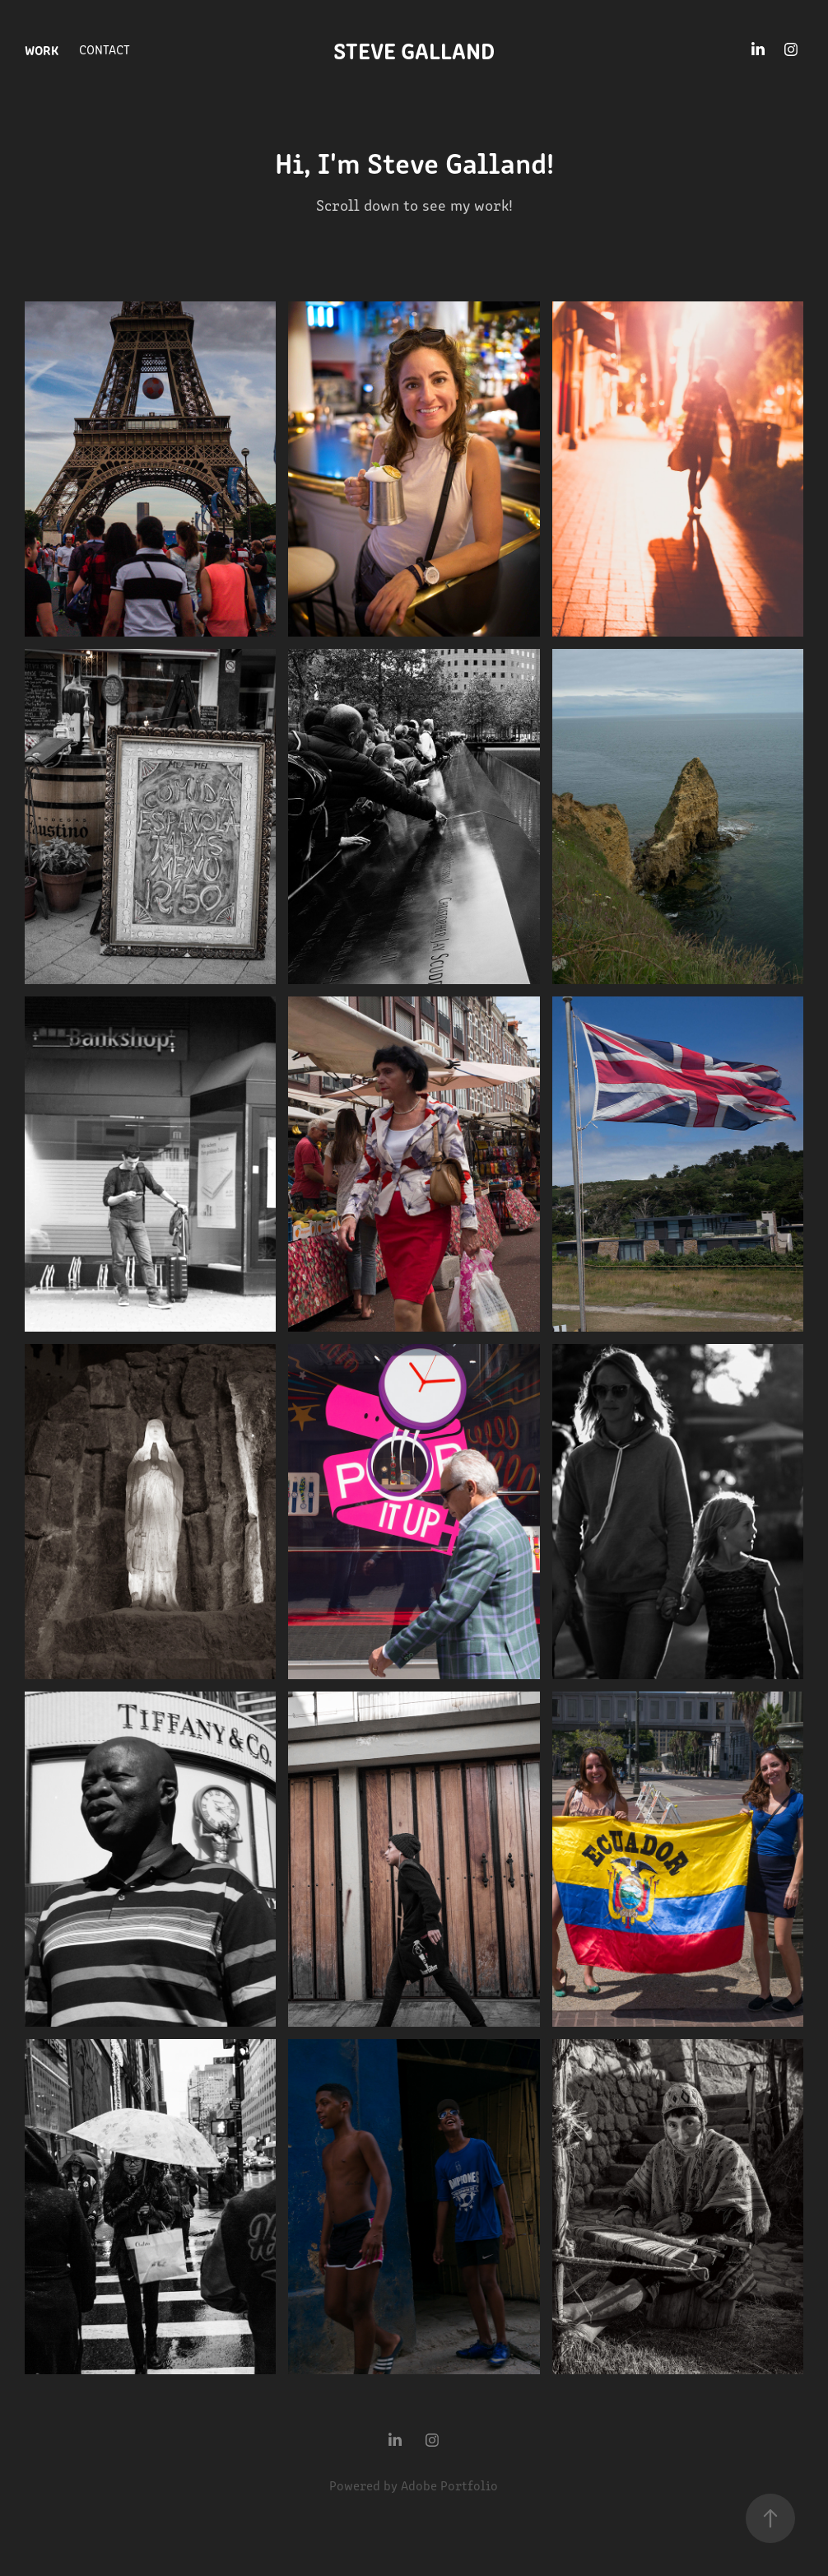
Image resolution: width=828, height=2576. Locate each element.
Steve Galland (414, 49)
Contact (104, 49)
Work (41, 49)
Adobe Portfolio (449, 2485)
